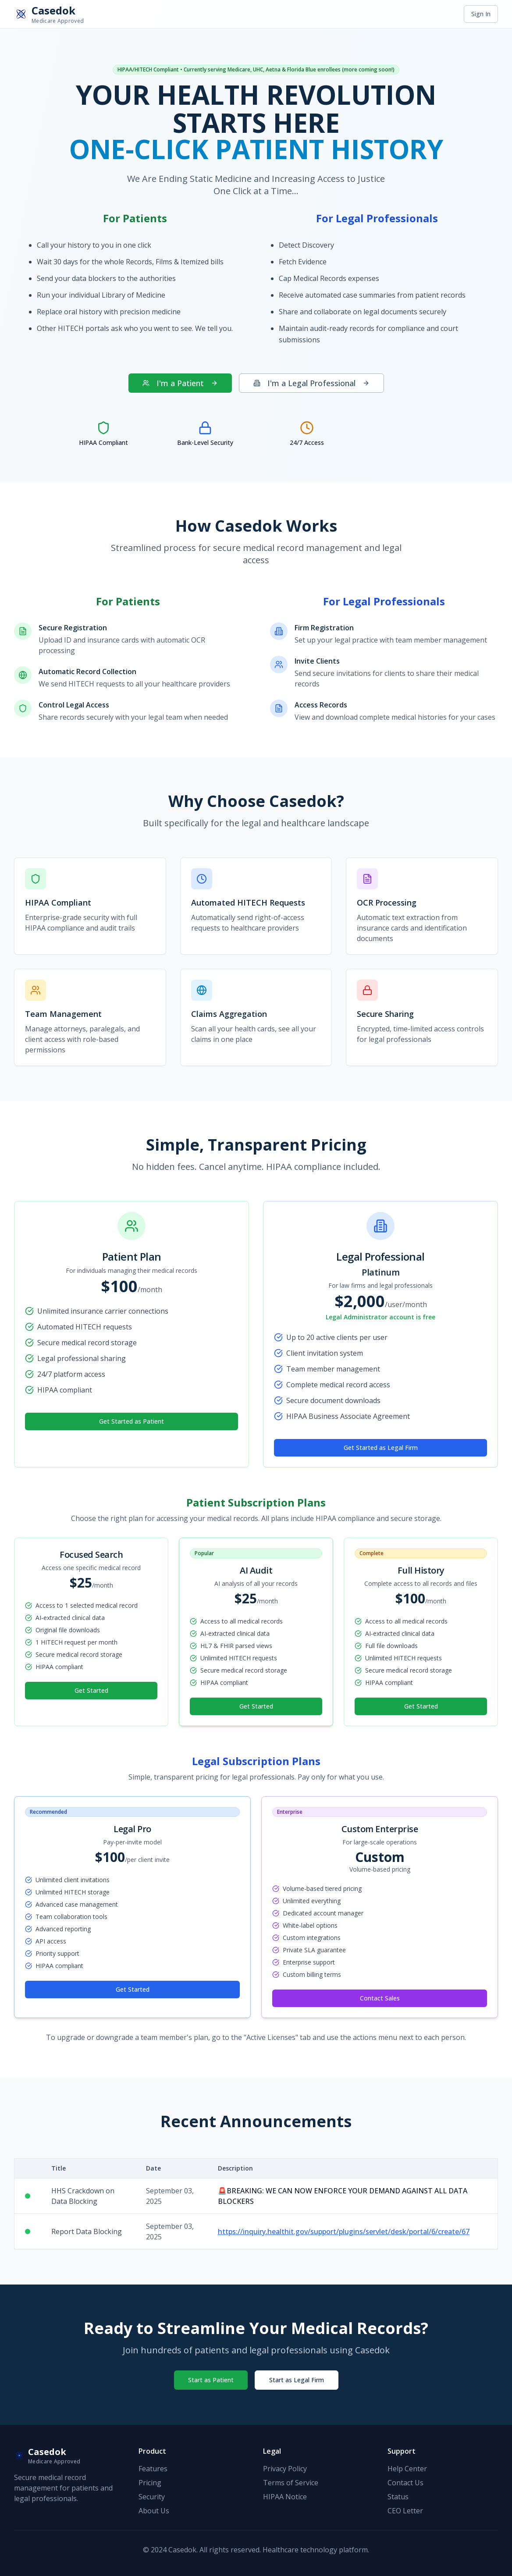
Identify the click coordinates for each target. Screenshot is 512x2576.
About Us (154, 2511)
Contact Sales (380, 1998)
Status (398, 2496)
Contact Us (405, 2482)
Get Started (91, 1690)
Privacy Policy (285, 2468)
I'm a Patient (180, 383)
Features (153, 2468)
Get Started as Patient (131, 1421)
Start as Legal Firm (296, 2380)
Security (152, 2496)
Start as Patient (211, 2380)
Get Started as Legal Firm (381, 1447)
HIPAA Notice (285, 2496)
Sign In (481, 14)
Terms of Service (290, 2482)
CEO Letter (405, 2511)
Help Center (407, 2468)
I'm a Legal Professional (311, 383)
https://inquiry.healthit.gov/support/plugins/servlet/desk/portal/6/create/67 (343, 2231)
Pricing (150, 2482)
